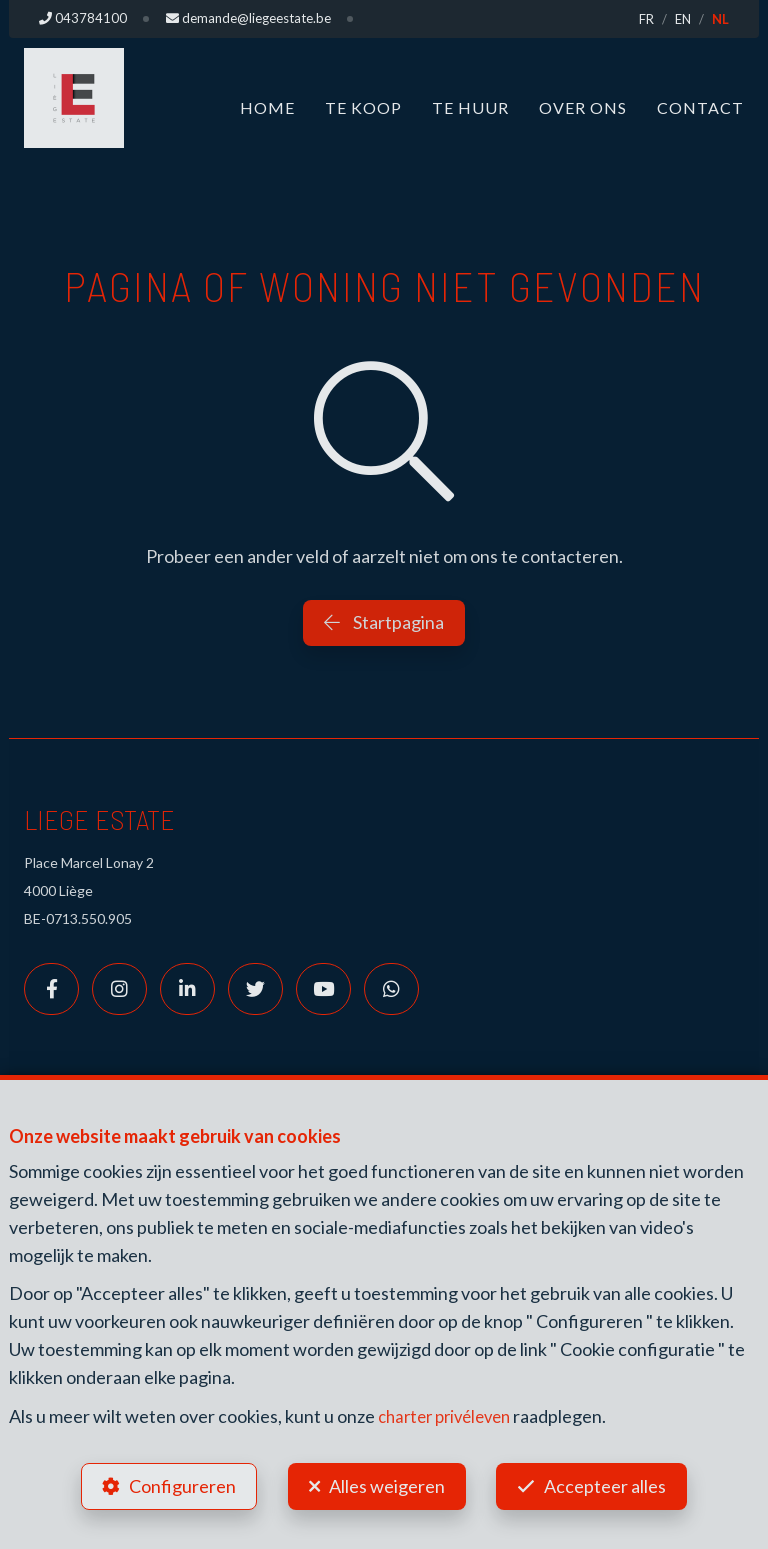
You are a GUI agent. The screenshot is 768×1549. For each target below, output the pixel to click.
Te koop (363, 107)
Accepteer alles (608, 1485)
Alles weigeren (387, 1485)
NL (720, 19)
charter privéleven (450, 1413)
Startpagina (384, 622)
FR (646, 19)
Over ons (583, 107)
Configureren (180, 1485)
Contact (700, 107)
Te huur (470, 107)
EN (683, 19)
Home (267, 107)
